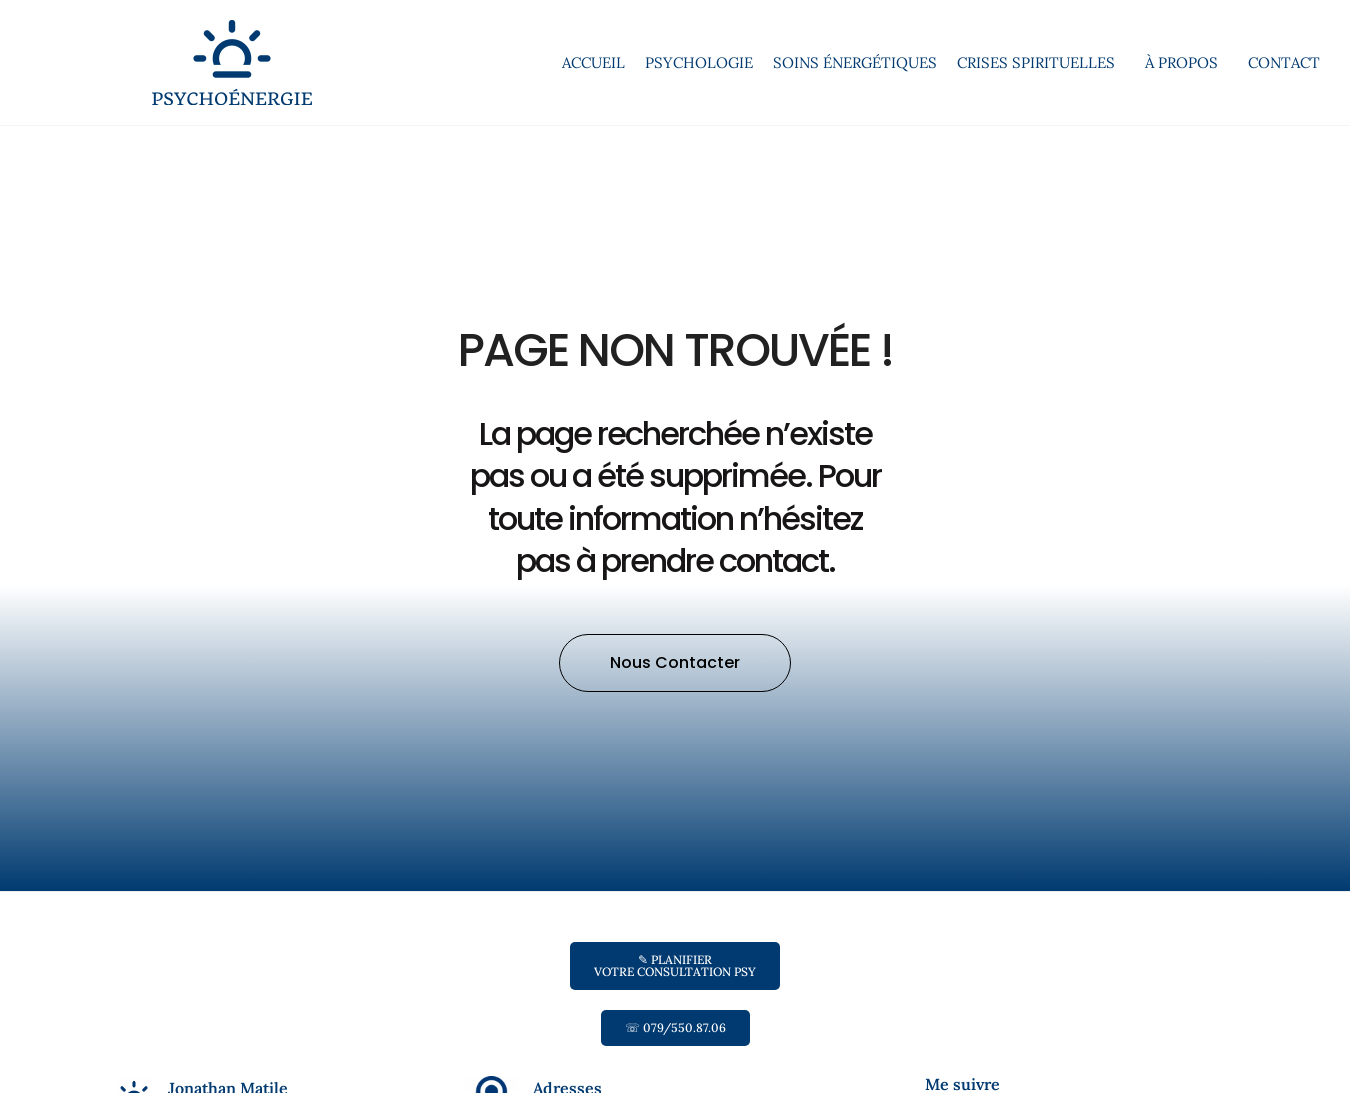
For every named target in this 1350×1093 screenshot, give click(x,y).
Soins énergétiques (855, 62)
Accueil (593, 62)
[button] (675, 663)
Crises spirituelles (1041, 63)
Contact (1284, 62)
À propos (1186, 63)
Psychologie (699, 62)
